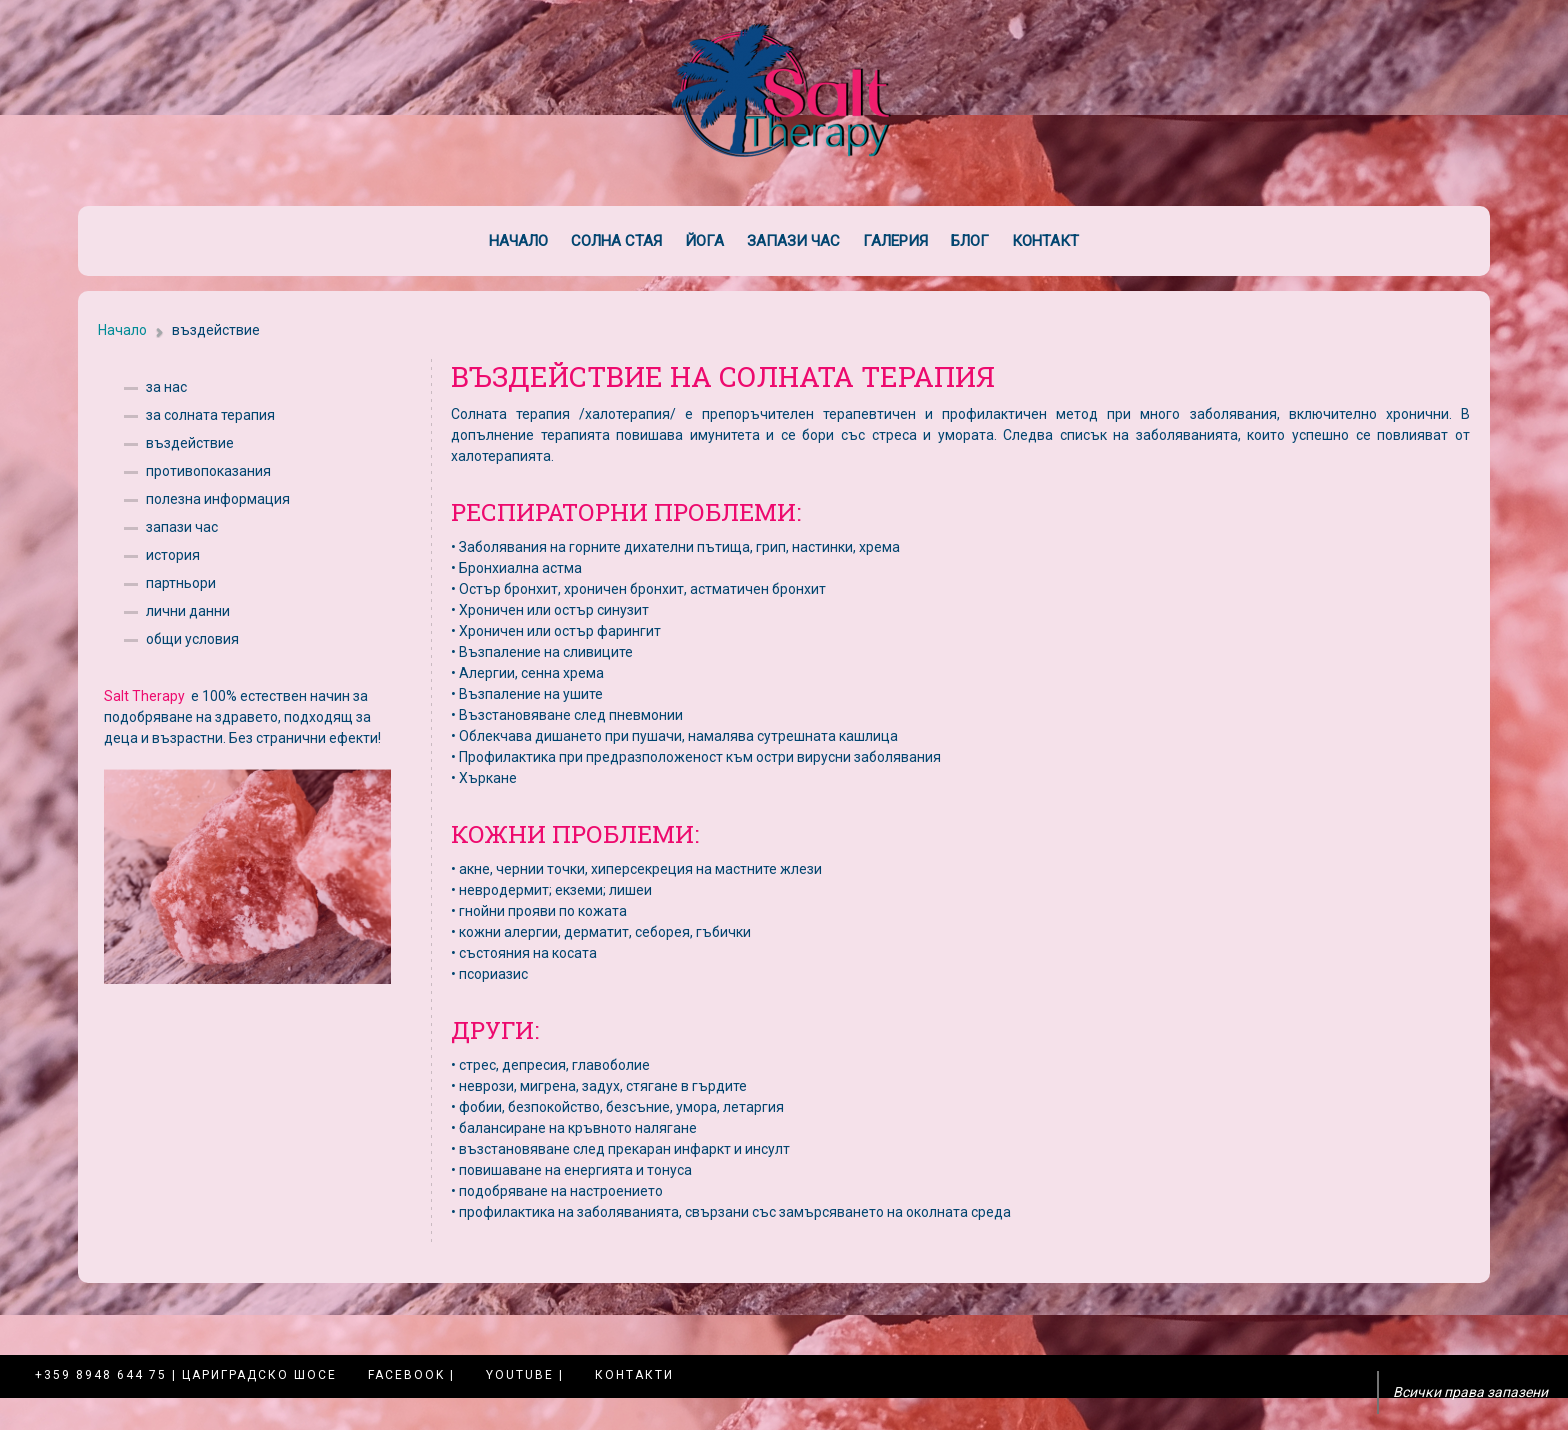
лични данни (188, 611)
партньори (181, 583)
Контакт (1045, 241)
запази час (182, 527)
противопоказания (208, 471)
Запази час (793, 241)
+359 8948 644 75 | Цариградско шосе (186, 1375)
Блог (970, 241)
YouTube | (525, 1375)
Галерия (895, 241)
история (173, 555)
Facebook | (411, 1375)
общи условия (192, 639)
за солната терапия (210, 415)
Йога (704, 241)
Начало (518, 241)
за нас (166, 387)
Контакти (634, 1375)
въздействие (190, 443)
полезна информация (218, 499)
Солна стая (616, 241)
